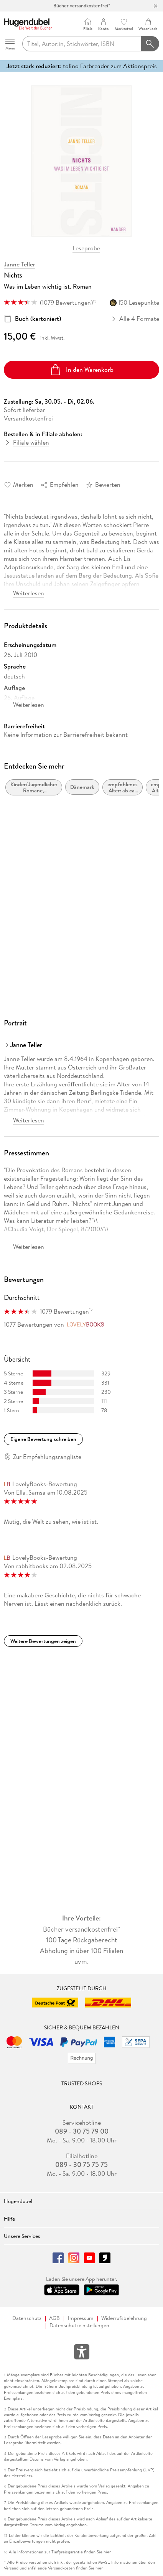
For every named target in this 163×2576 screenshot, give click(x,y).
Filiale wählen (31, 442)
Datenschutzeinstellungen (79, 2325)
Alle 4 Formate (135, 318)
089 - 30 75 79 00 (82, 2131)
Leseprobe (86, 248)
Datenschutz (26, 2318)
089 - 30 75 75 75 (81, 2164)
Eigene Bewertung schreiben (43, 1439)
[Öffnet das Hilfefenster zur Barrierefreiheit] (81, 2353)
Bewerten (107, 484)
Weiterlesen (28, 593)
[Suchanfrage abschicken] (150, 43)
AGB (54, 2318)
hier (107, 2552)
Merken (23, 484)
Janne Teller (19, 264)
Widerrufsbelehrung (124, 2318)
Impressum (81, 2318)
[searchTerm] (81, 43)
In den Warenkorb (81, 370)
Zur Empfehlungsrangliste (47, 1456)
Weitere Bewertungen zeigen (43, 1641)
